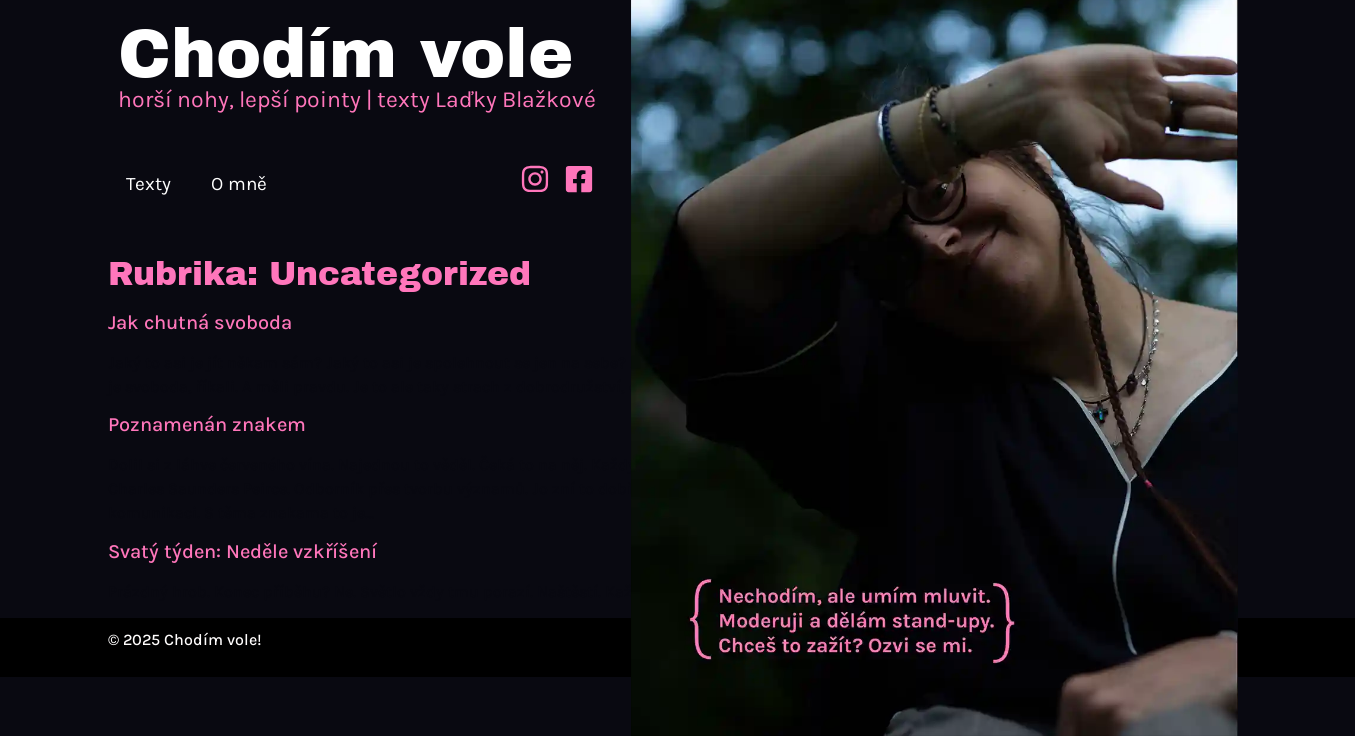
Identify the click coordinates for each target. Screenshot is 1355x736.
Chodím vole (345, 54)
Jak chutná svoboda (200, 322)
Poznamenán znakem (207, 424)
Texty (148, 184)
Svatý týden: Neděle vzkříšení (242, 551)
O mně (239, 184)
